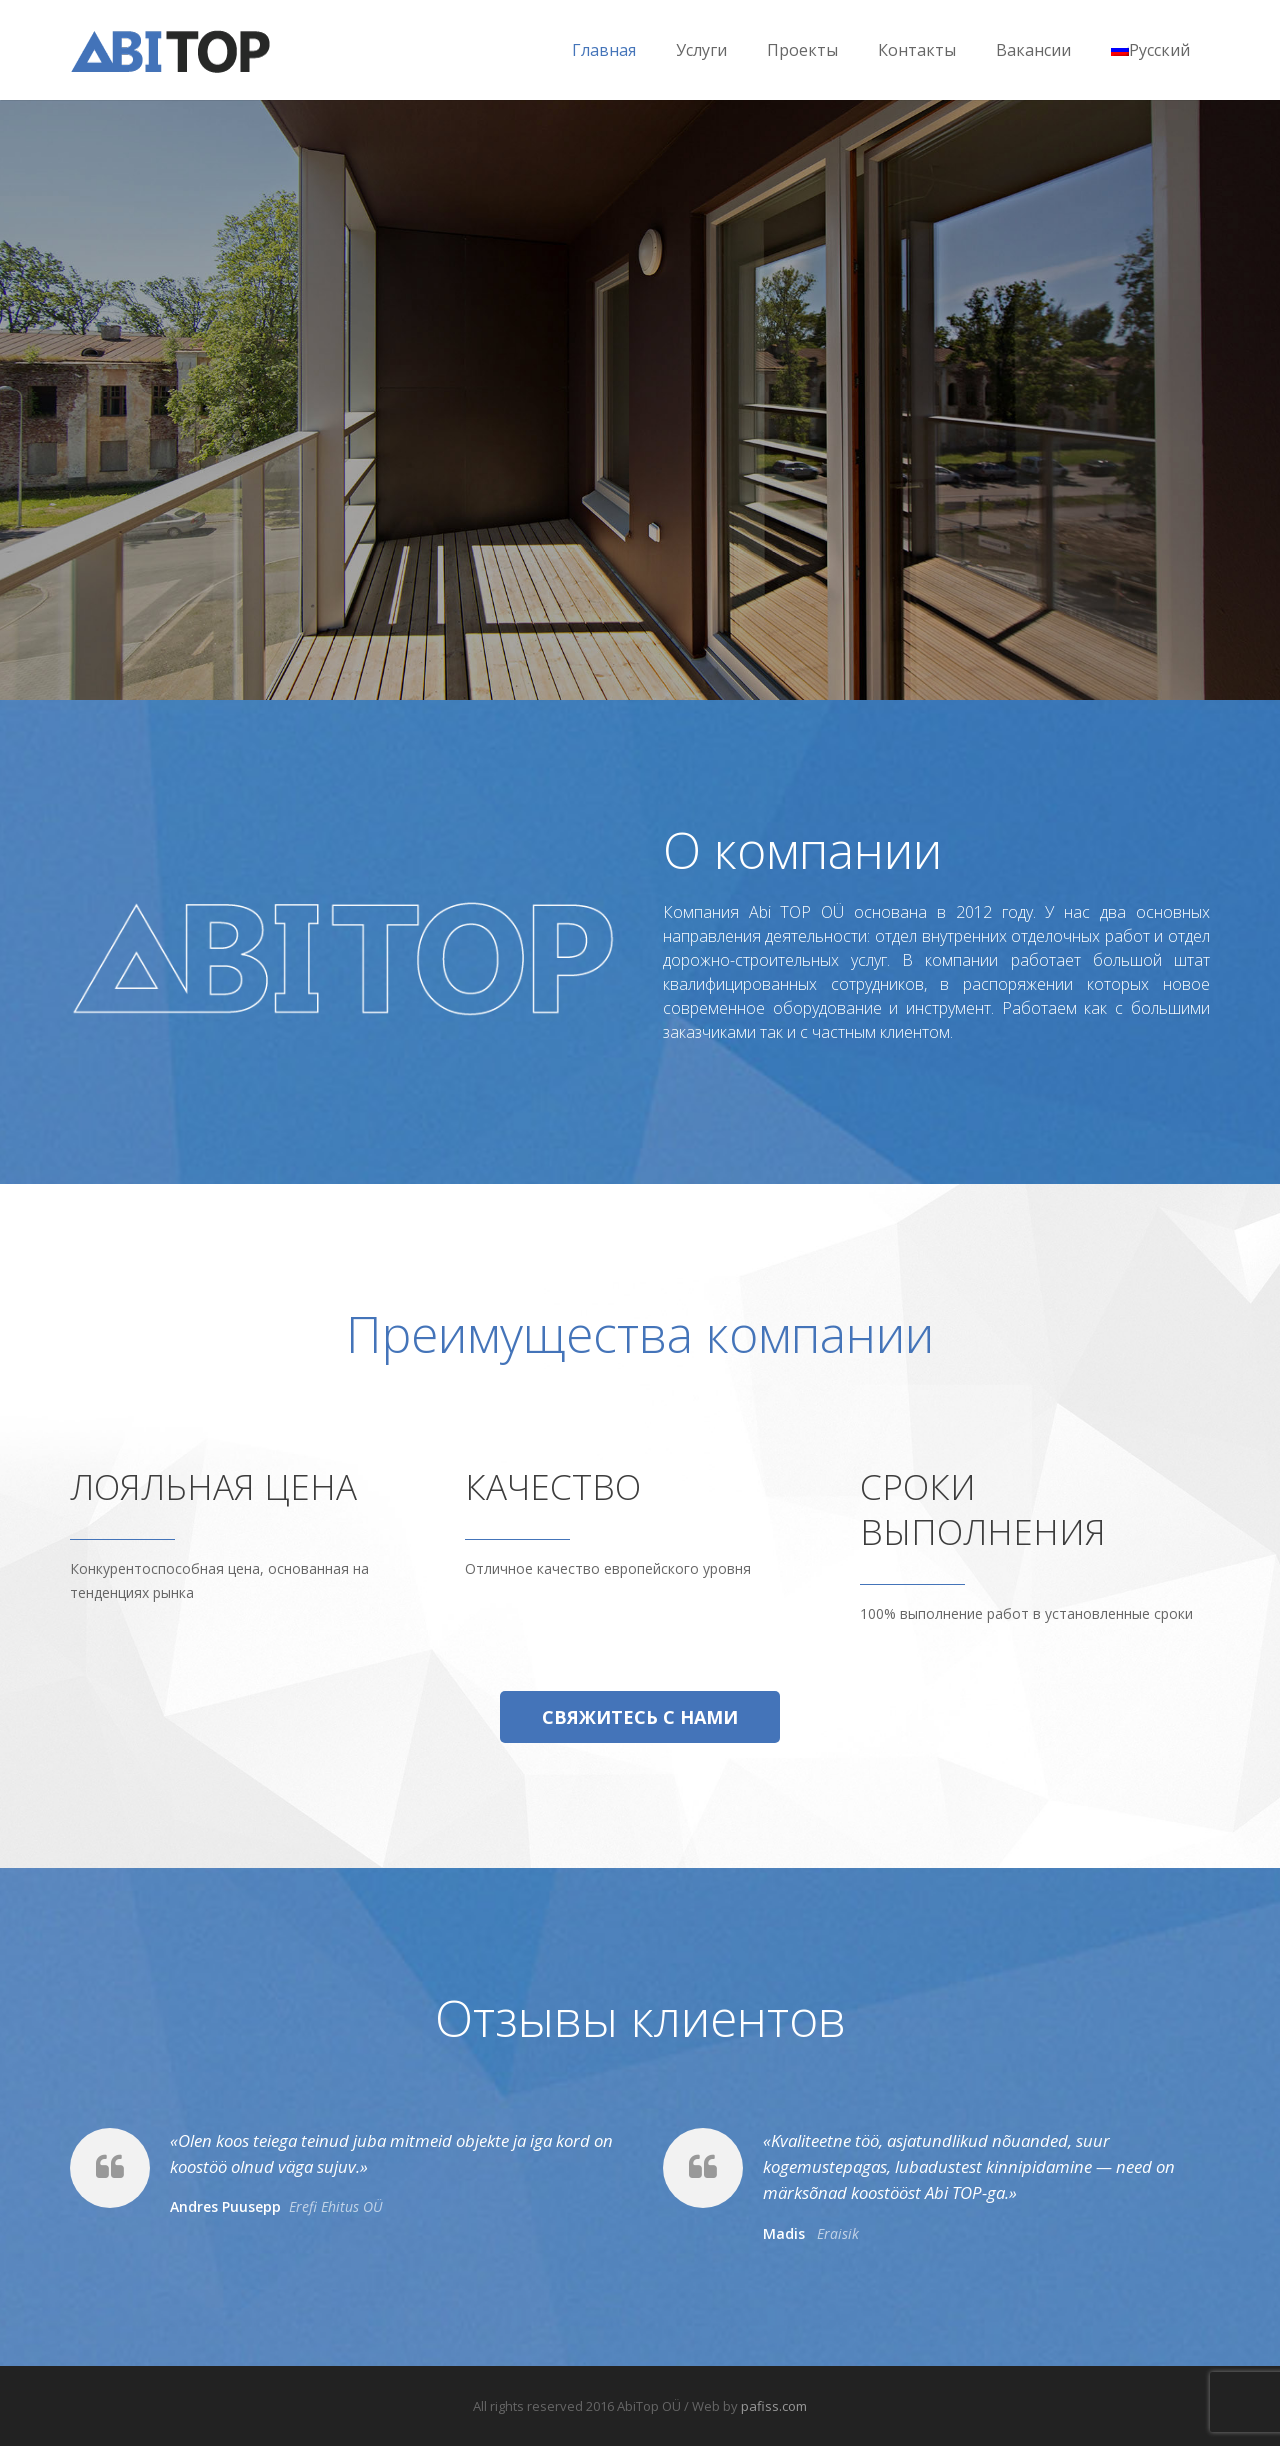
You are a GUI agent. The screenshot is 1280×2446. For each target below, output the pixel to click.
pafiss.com (774, 2406)
